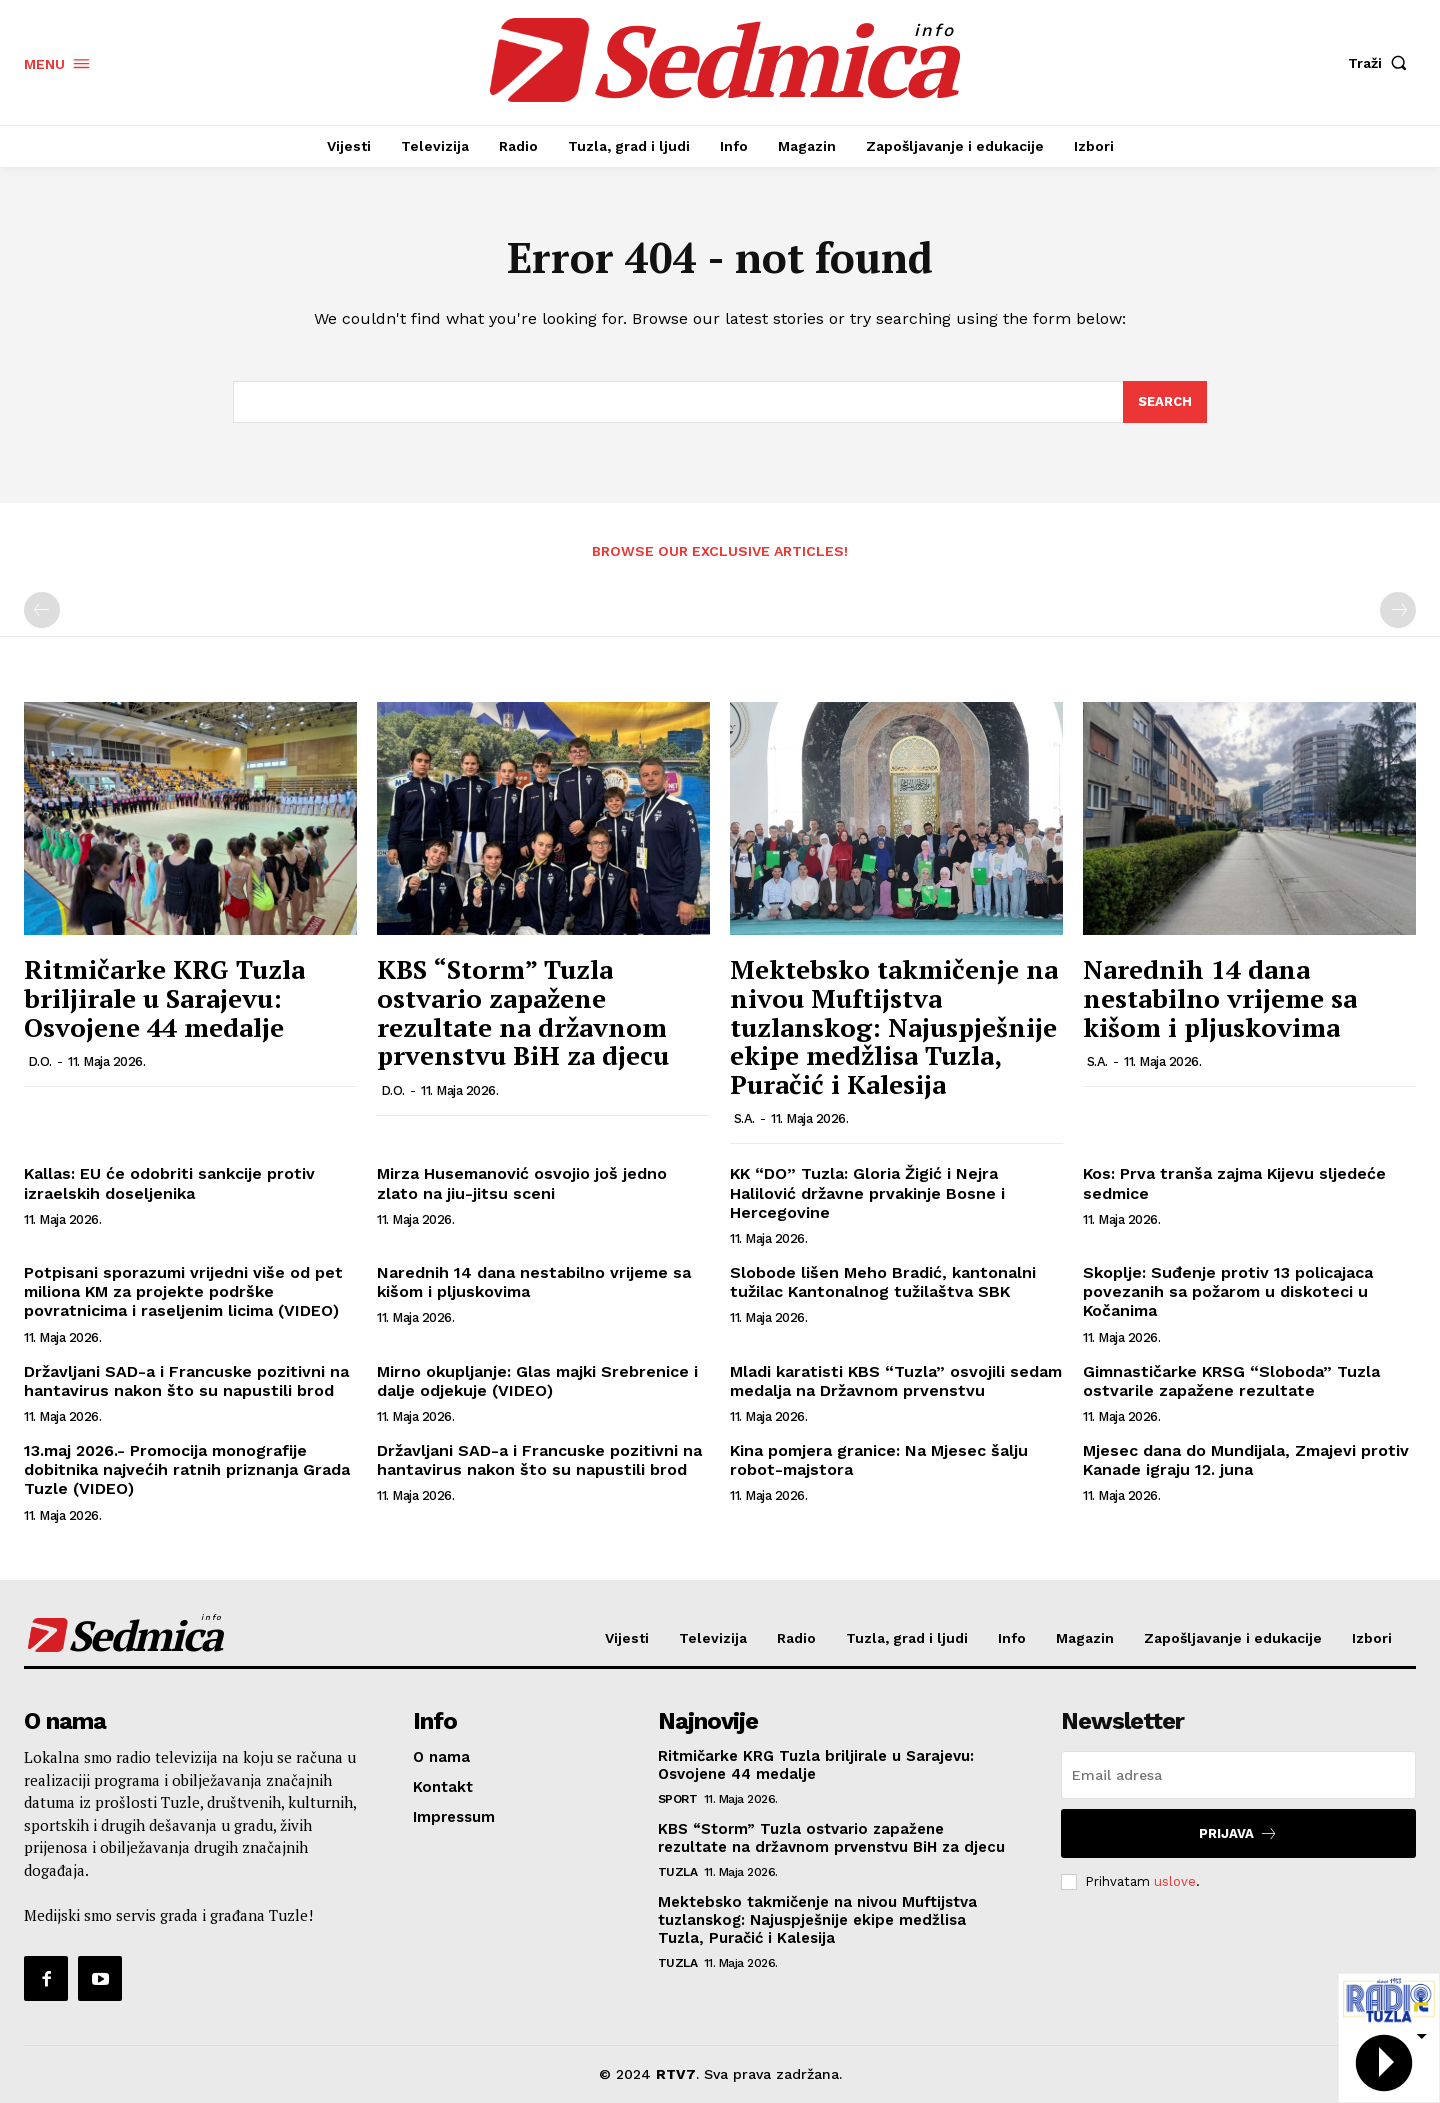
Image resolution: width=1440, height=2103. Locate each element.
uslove (1175, 1881)
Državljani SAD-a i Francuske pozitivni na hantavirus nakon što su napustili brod (186, 1381)
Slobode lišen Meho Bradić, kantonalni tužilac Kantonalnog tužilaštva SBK (883, 1282)
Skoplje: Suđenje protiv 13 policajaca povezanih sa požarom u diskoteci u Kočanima (1228, 1291)
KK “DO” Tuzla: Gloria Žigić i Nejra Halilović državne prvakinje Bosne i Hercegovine (867, 1193)
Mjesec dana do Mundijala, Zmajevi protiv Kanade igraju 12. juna (1246, 1460)
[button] (1382, 63)
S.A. (744, 1119)
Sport (678, 1799)
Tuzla (678, 1872)
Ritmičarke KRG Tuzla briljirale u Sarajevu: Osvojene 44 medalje (164, 998)
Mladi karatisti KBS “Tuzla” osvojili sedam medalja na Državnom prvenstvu (896, 1381)
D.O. (40, 1061)
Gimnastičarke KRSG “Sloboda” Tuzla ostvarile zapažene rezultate (1231, 1381)
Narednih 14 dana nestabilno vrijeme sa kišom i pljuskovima (1220, 998)
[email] (1238, 1775)
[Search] (1165, 402)
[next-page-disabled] (1398, 611)
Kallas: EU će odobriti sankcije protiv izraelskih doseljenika (169, 1184)
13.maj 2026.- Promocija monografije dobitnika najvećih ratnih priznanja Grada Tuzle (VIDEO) (187, 1469)
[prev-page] (42, 611)
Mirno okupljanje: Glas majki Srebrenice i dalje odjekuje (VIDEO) (537, 1381)
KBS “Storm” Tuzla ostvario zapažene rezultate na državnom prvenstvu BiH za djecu (523, 1013)
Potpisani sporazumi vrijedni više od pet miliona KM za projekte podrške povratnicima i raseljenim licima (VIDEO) (183, 1291)
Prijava (1238, 1833)
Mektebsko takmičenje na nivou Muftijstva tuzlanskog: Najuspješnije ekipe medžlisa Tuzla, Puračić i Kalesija (894, 1027)
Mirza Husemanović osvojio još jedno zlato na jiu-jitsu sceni (522, 1184)
